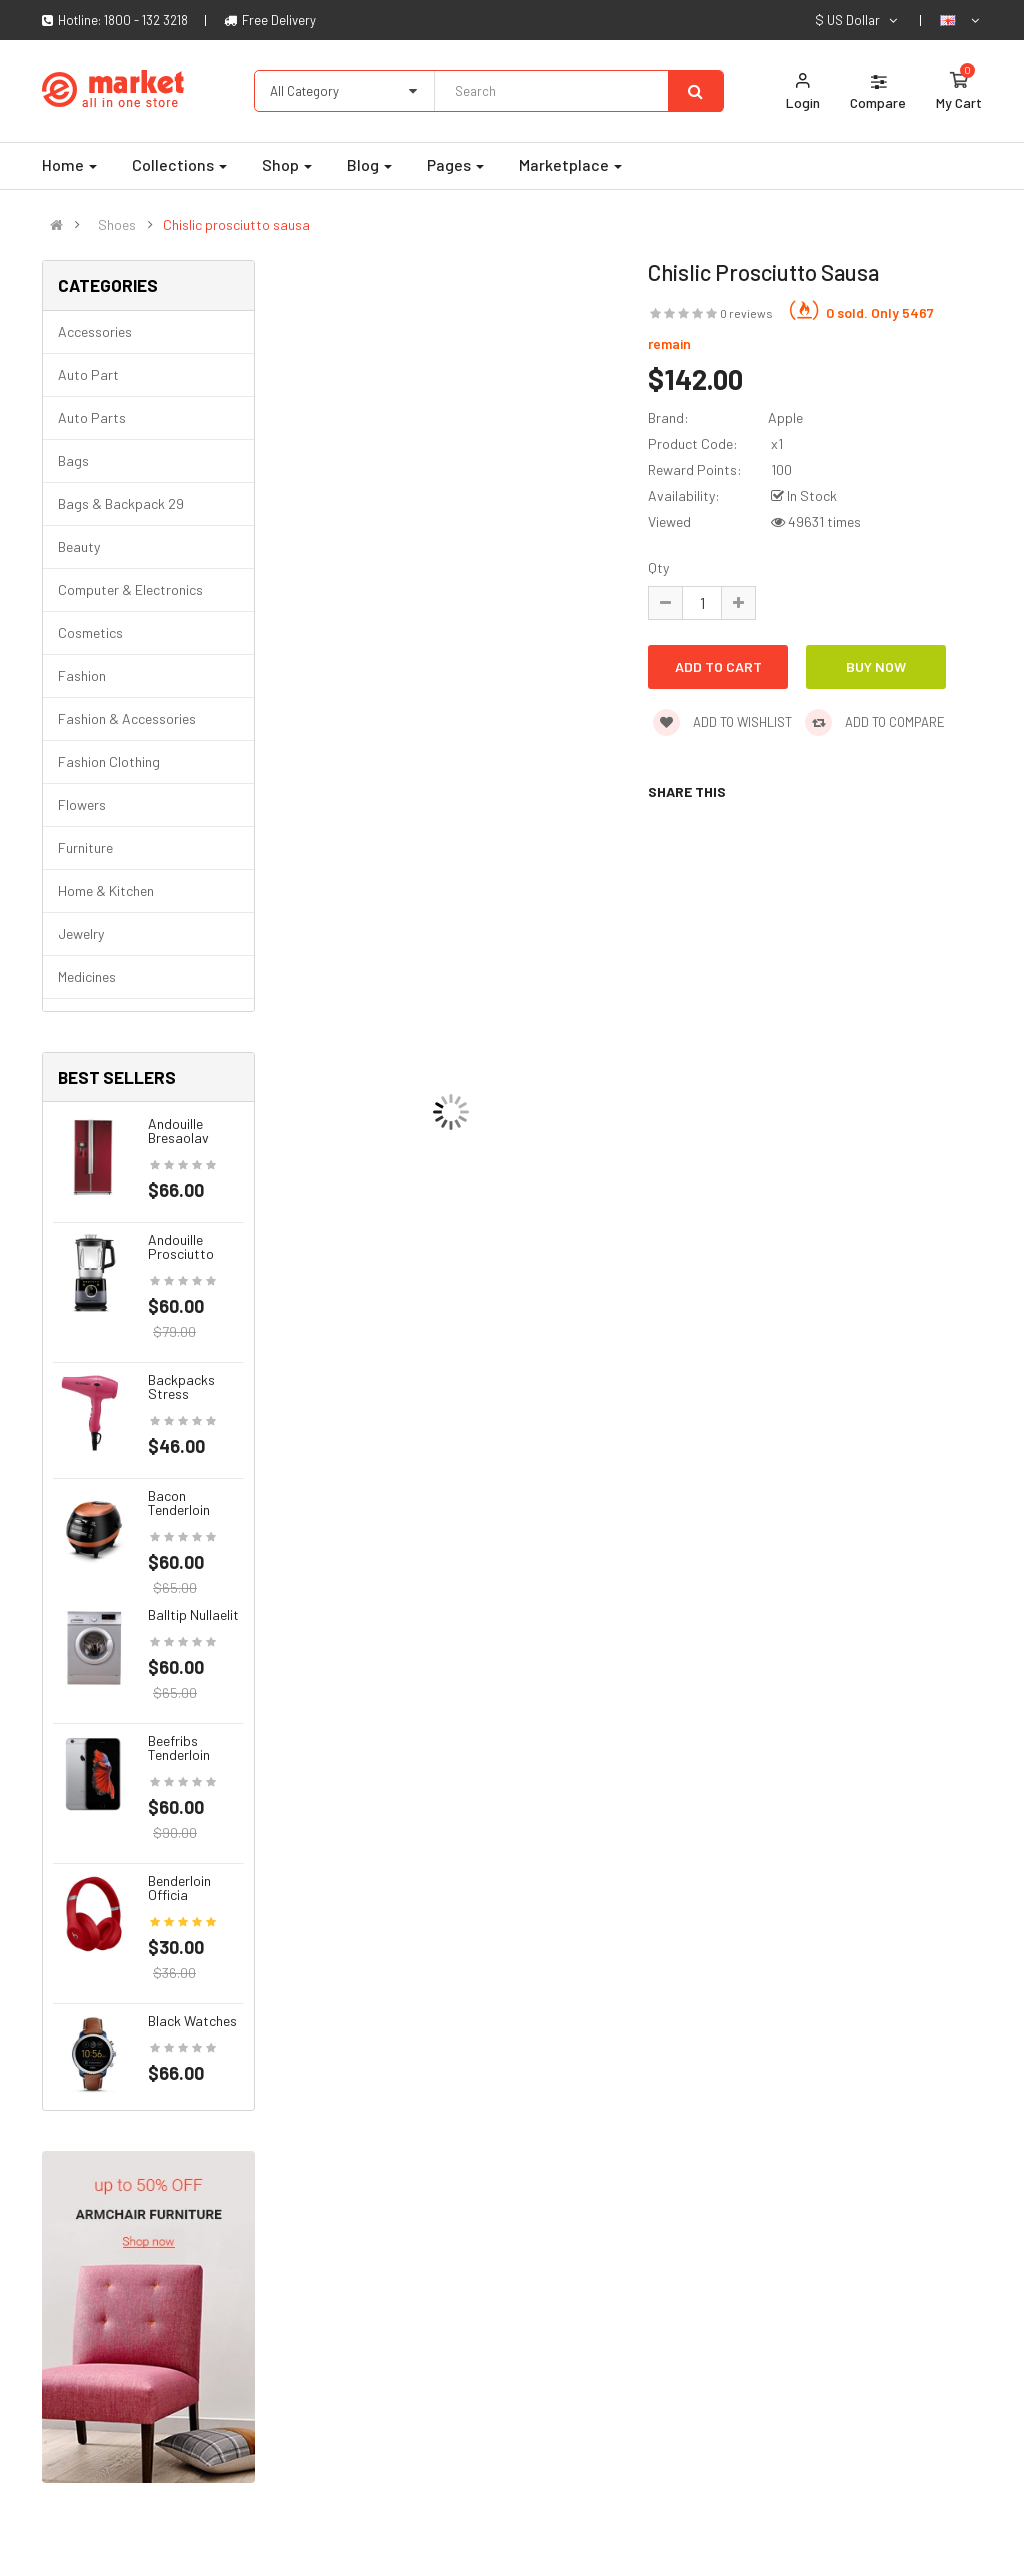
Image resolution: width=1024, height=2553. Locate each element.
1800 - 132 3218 (146, 20)
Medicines (87, 976)
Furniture (85, 847)
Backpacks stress (181, 1386)
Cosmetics (90, 632)
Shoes (117, 225)
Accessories (95, 331)
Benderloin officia (179, 1887)
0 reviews (746, 313)
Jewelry (81, 933)
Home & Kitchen (106, 890)
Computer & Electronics (130, 589)
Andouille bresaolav (178, 1130)
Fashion (82, 675)
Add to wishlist (722, 722)
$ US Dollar (857, 20)
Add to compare (875, 722)
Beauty (79, 546)
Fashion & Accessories (127, 718)
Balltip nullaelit (193, 1614)
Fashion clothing (109, 761)
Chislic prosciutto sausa (236, 225)
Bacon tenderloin (179, 1502)
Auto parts (92, 417)
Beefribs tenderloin (179, 1747)
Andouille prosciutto (181, 1246)
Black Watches (192, 2020)
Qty (658, 567)
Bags (73, 460)
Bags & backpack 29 (121, 503)
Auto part (88, 374)
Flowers (82, 804)
